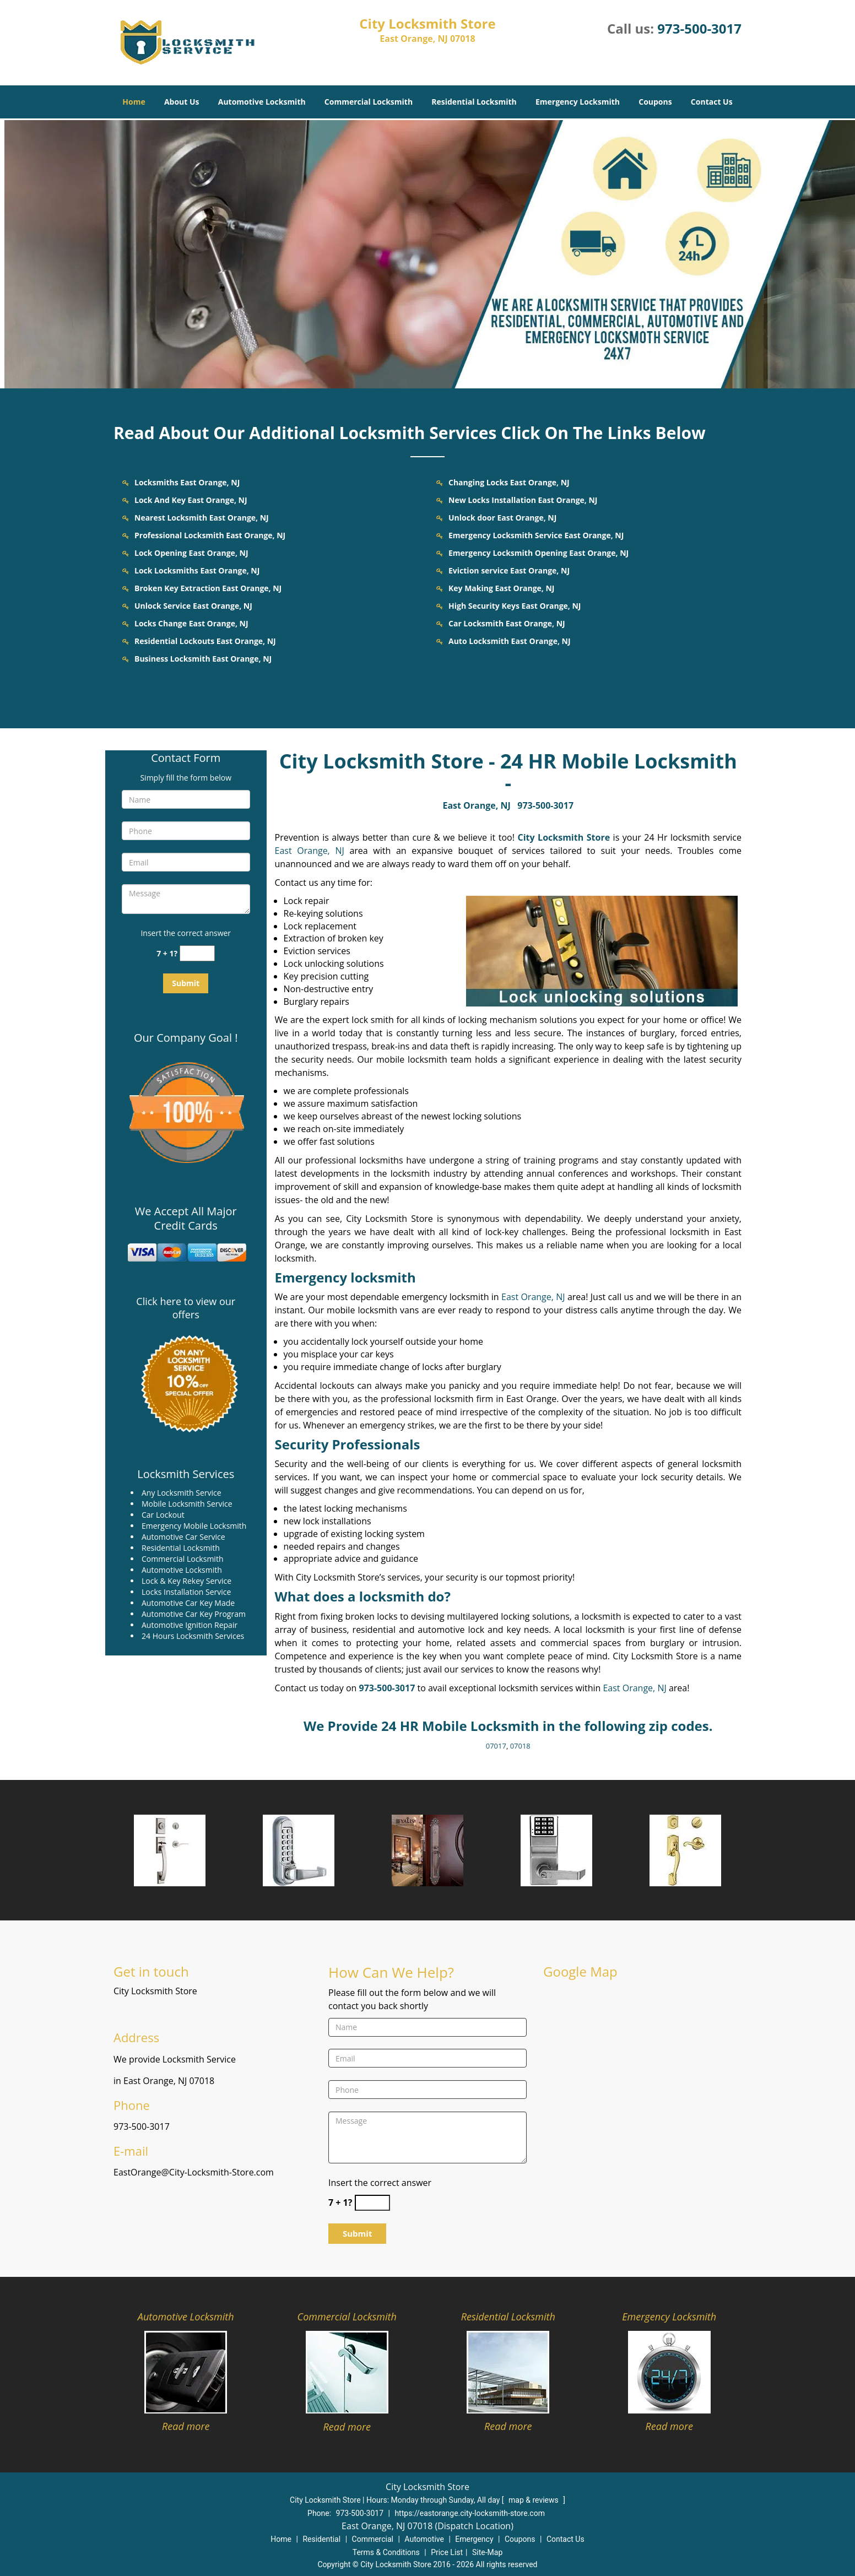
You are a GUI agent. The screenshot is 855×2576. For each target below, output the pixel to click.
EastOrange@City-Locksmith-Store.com (193, 2172)
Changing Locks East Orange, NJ (509, 482)
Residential (321, 2539)
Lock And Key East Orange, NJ (190, 500)
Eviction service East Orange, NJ (509, 570)
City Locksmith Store (563, 837)
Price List (447, 2552)
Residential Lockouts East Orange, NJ (205, 641)
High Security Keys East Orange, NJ (514, 605)
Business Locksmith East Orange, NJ (203, 658)
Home (133, 101)
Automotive (424, 2539)
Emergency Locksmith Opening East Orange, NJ (538, 553)
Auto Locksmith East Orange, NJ (509, 641)
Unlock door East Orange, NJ (502, 517)
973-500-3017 (699, 28)
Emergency (474, 2539)
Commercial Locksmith (368, 101)
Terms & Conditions (386, 2552)
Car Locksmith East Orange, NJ (506, 623)
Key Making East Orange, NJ (501, 588)
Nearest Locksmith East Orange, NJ (201, 517)
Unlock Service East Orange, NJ (193, 605)
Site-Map (487, 2552)
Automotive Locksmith (262, 101)
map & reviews (534, 2500)
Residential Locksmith (474, 101)
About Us (181, 101)
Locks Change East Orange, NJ (191, 623)
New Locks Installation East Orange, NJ (522, 500)
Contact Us (712, 101)
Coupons (655, 101)
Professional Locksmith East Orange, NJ (209, 535)
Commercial (372, 2539)
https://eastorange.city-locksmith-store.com (469, 2513)
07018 (520, 1746)
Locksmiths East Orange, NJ (187, 482)
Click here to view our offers (185, 1308)
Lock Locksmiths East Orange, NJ (196, 570)
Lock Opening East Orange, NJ (191, 553)
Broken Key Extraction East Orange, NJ (208, 588)
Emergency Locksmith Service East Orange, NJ (536, 535)
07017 (496, 1746)
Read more (185, 2426)
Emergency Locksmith (577, 101)
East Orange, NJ (476, 805)
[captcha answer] (197, 953)
